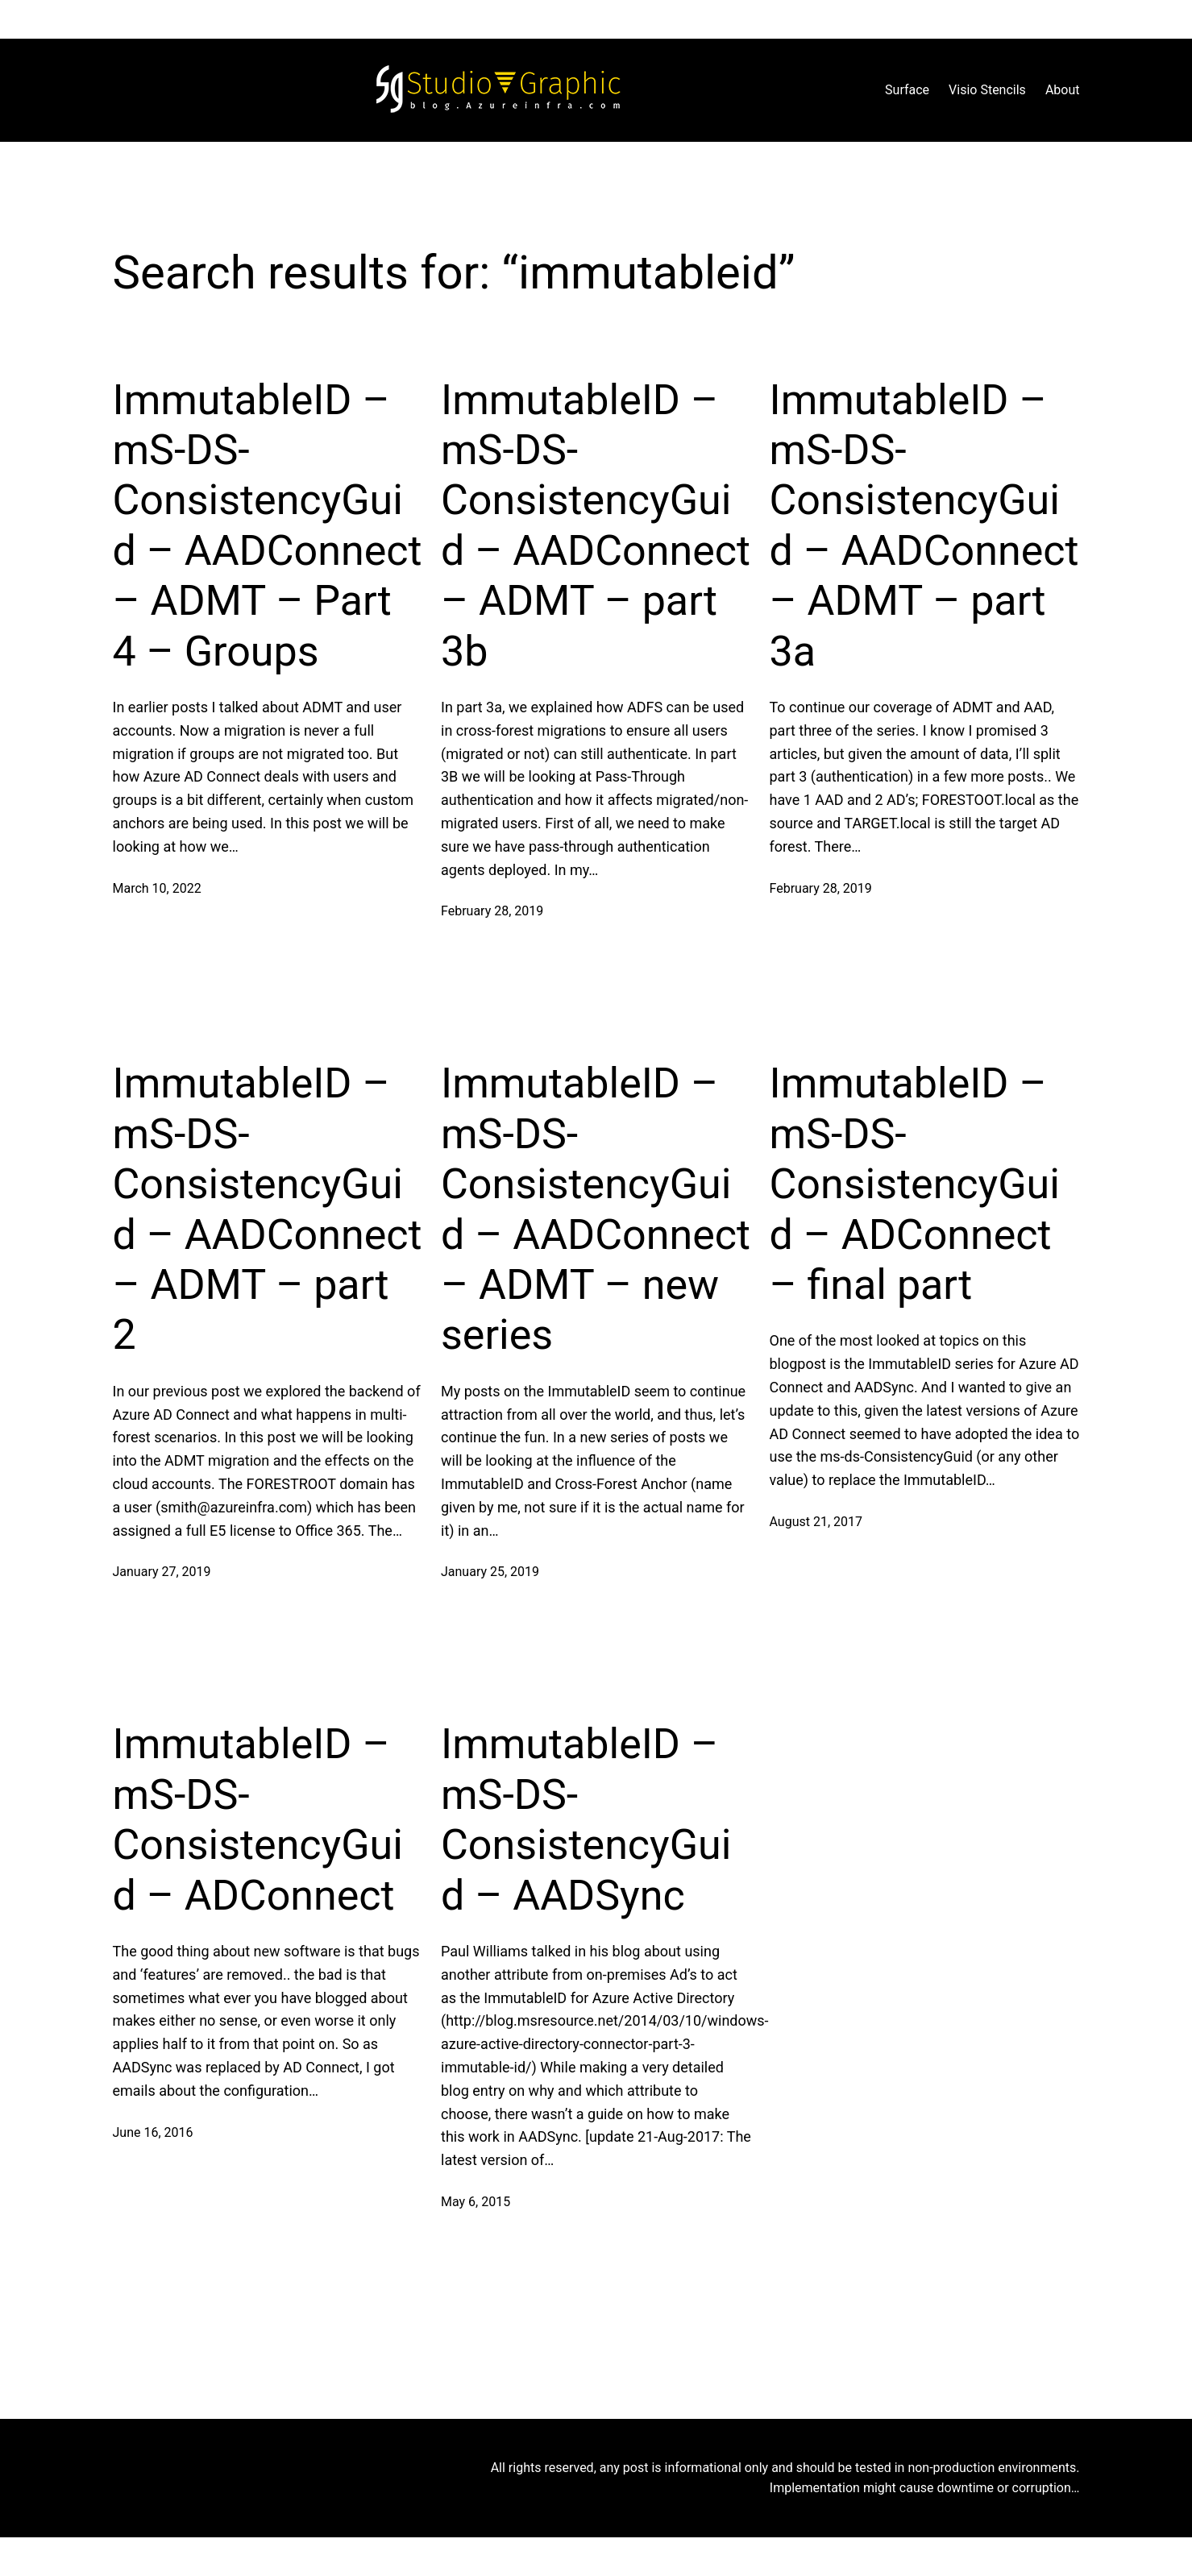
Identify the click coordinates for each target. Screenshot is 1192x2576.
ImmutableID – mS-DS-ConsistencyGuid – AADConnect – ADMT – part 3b (595, 525)
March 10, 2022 (157, 888)
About (1062, 89)
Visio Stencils (987, 89)
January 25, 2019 (490, 1571)
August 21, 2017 (816, 1521)
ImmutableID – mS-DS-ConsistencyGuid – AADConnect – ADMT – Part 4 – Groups (267, 525)
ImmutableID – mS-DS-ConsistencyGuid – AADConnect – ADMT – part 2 (267, 1209)
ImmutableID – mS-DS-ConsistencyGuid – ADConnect (258, 1819)
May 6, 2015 (475, 2201)
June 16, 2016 (153, 2132)
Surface (907, 89)
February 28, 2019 (492, 911)
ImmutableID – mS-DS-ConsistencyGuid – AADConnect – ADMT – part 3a (924, 525)
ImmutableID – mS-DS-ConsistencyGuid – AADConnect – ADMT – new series (595, 1209)
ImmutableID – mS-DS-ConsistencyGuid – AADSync (586, 1819)
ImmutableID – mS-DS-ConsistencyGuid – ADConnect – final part (915, 1184)
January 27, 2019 (162, 1571)
